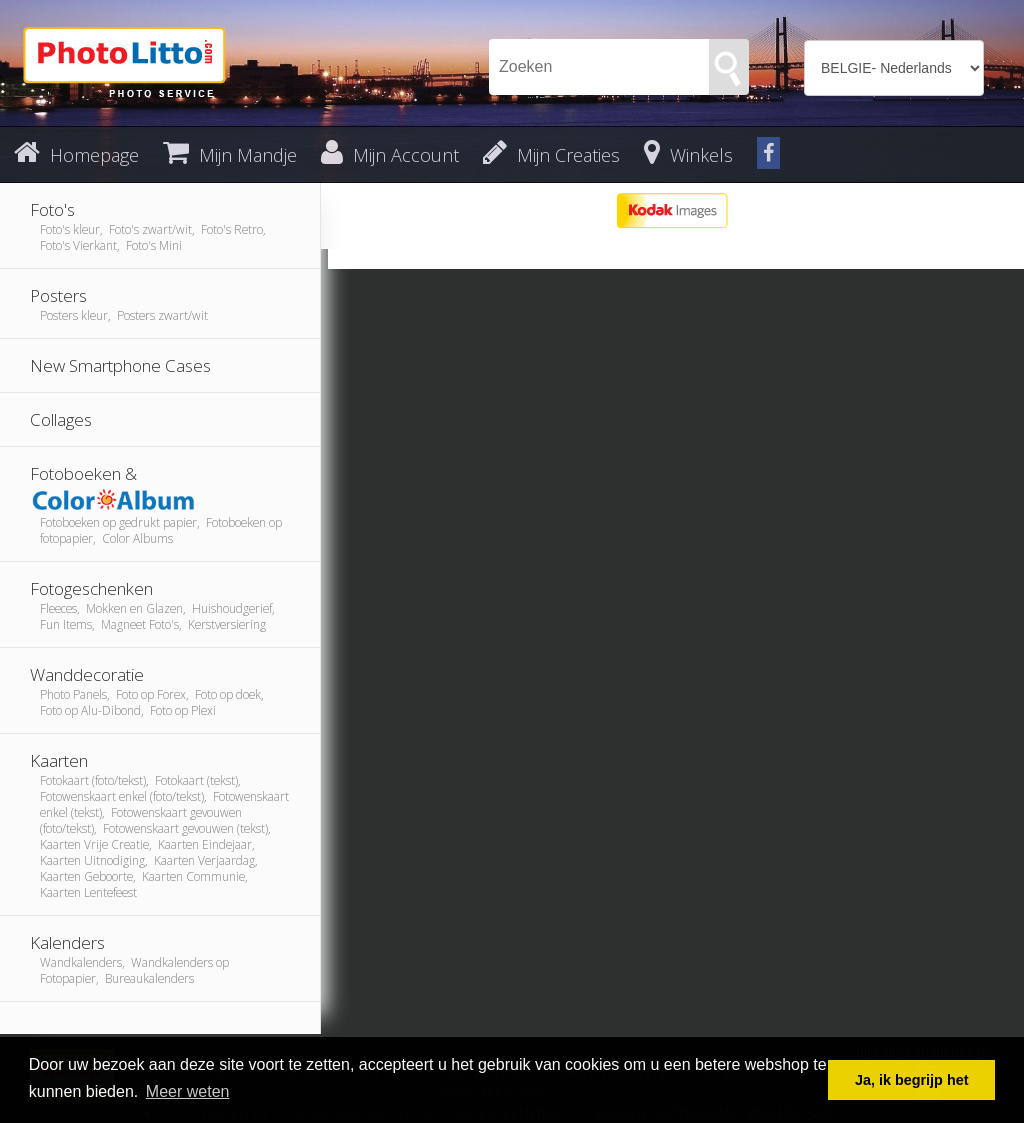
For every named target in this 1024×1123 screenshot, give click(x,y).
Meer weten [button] (188, 1091)
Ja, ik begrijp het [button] (912, 1080)
